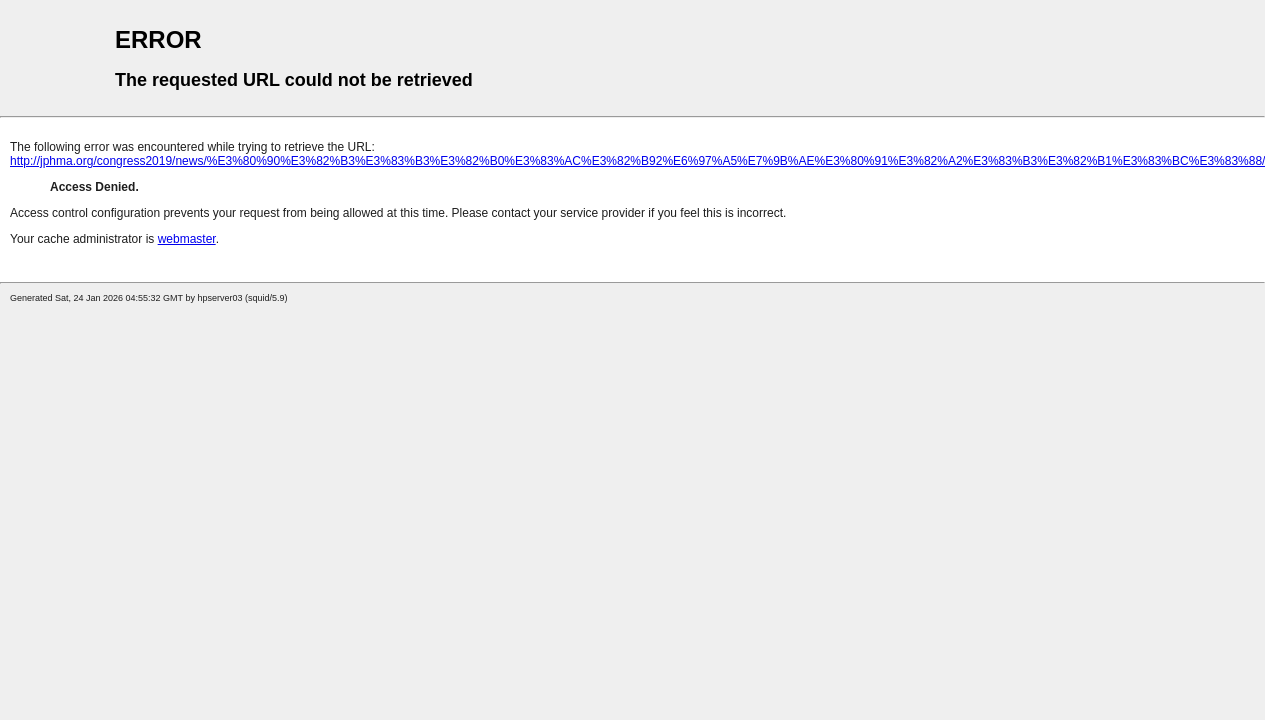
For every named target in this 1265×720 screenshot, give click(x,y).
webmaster (187, 239)
